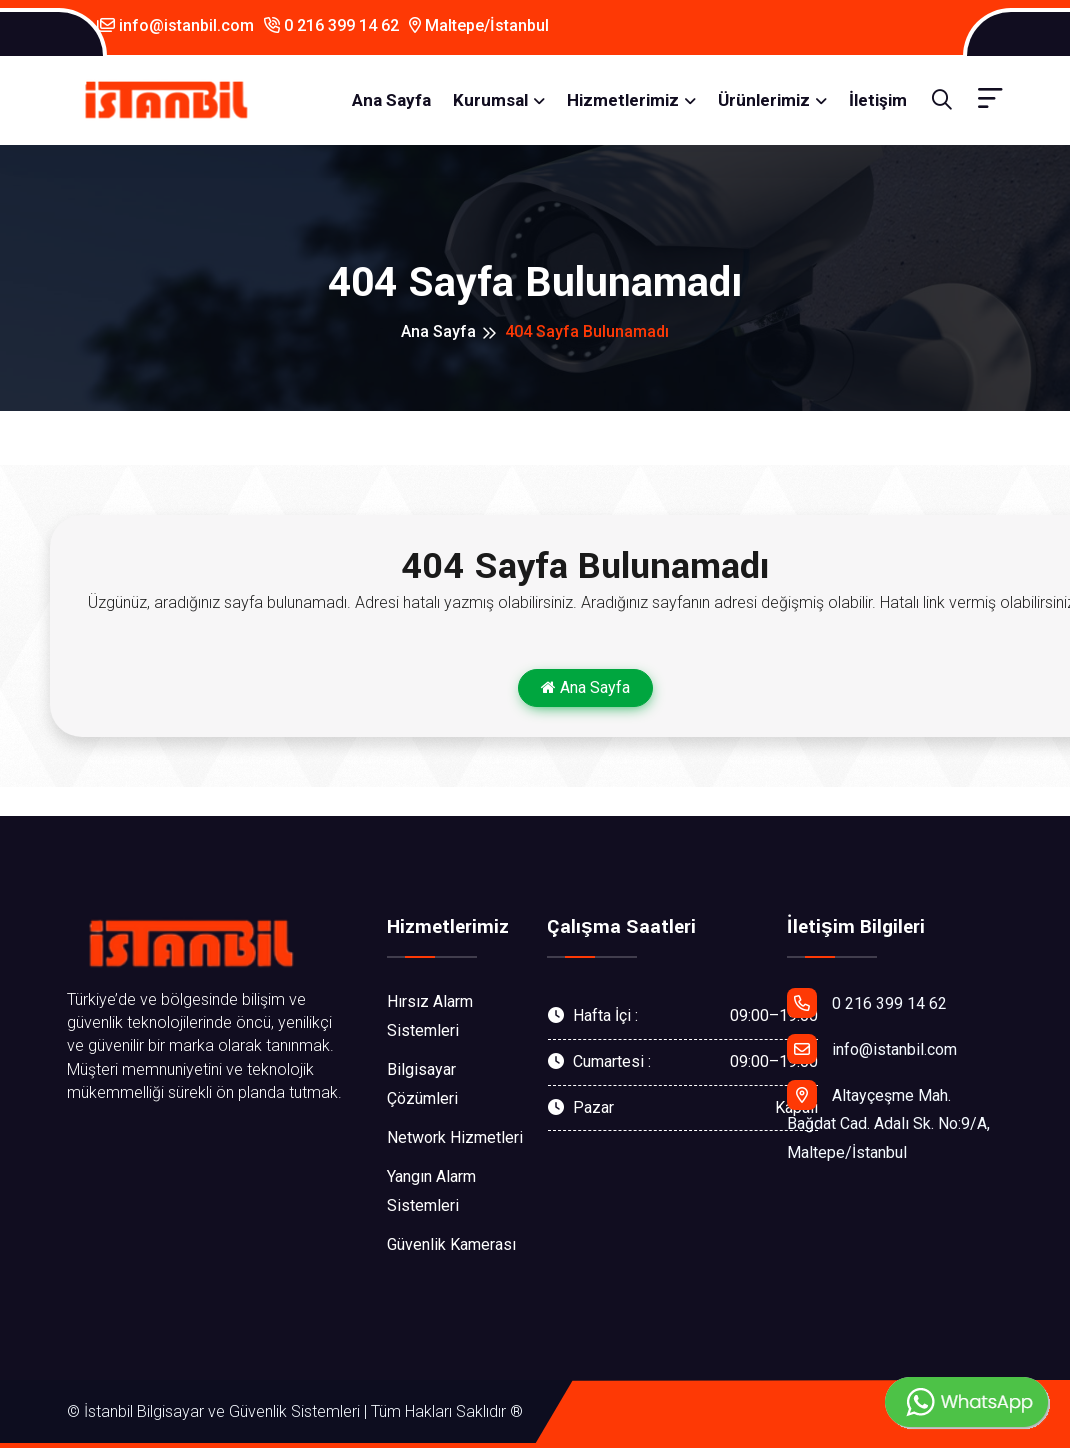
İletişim (878, 100)
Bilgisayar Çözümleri (422, 1084)
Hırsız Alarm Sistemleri (430, 1016)
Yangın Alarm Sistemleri (431, 1191)
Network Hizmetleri (455, 1137)
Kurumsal (490, 100)
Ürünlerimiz (764, 100)
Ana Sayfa (391, 100)
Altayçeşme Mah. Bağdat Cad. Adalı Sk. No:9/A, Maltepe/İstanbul (888, 1121)
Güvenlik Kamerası (451, 1244)
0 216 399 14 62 (331, 25)
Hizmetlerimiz (623, 100)
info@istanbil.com (175, 25)
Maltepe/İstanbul (479, 25)
